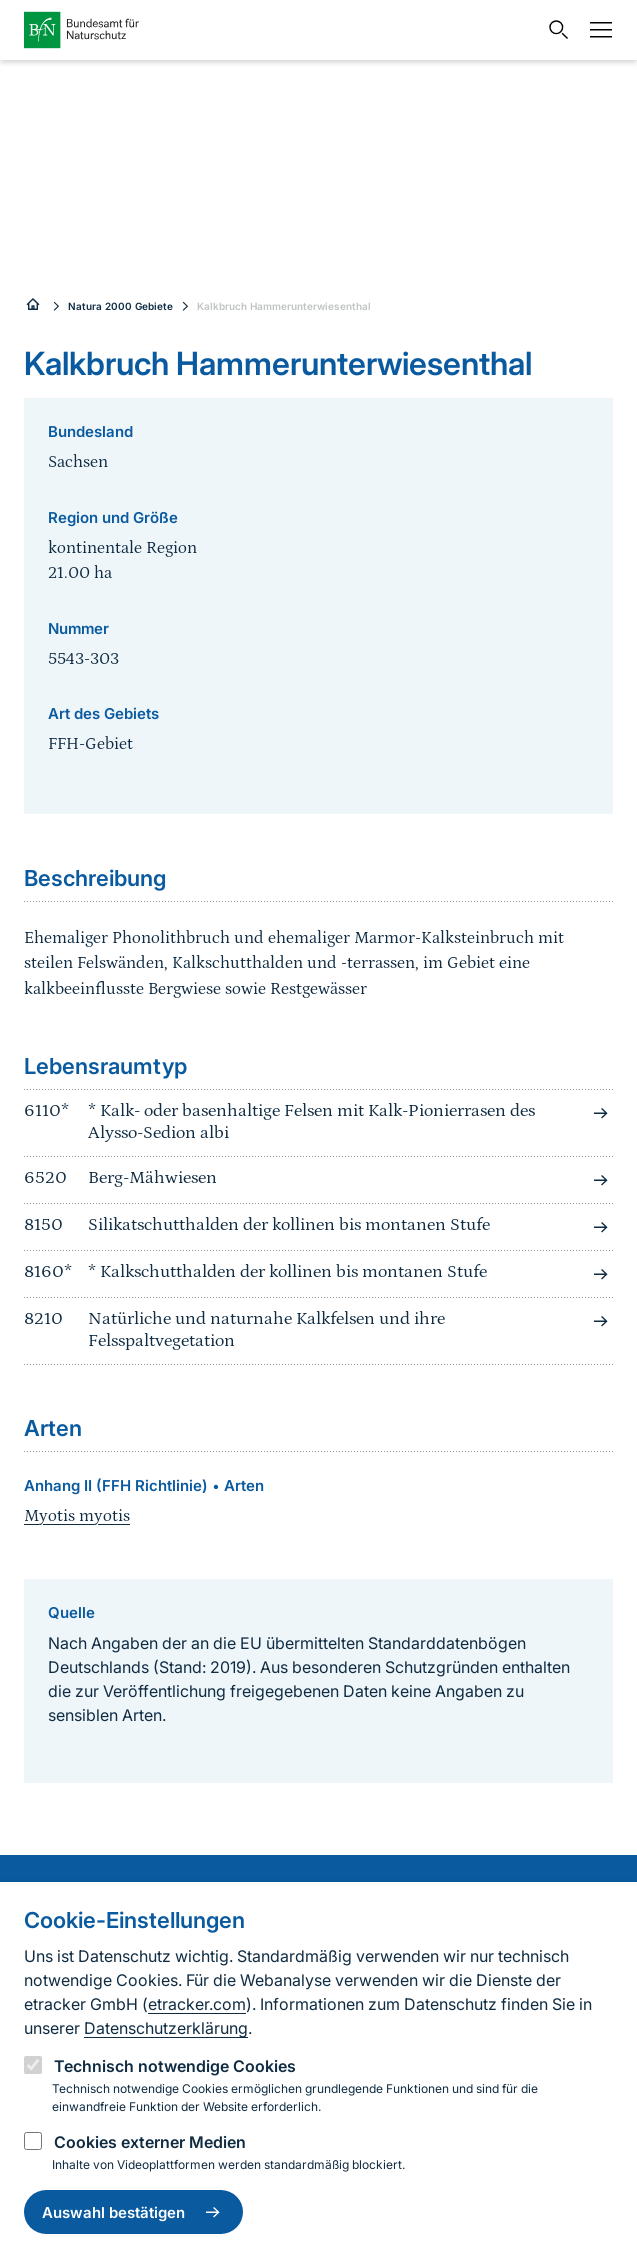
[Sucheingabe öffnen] (554, 30)
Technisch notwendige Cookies (175, 2066)
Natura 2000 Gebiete (120, 306)
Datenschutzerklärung (166, 2028)
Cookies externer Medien (150, 2142)
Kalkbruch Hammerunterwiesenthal (284, 306)
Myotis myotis (77, 1516)
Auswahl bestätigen (133, 2212)
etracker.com (197, 2004)
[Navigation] (596, 30)
